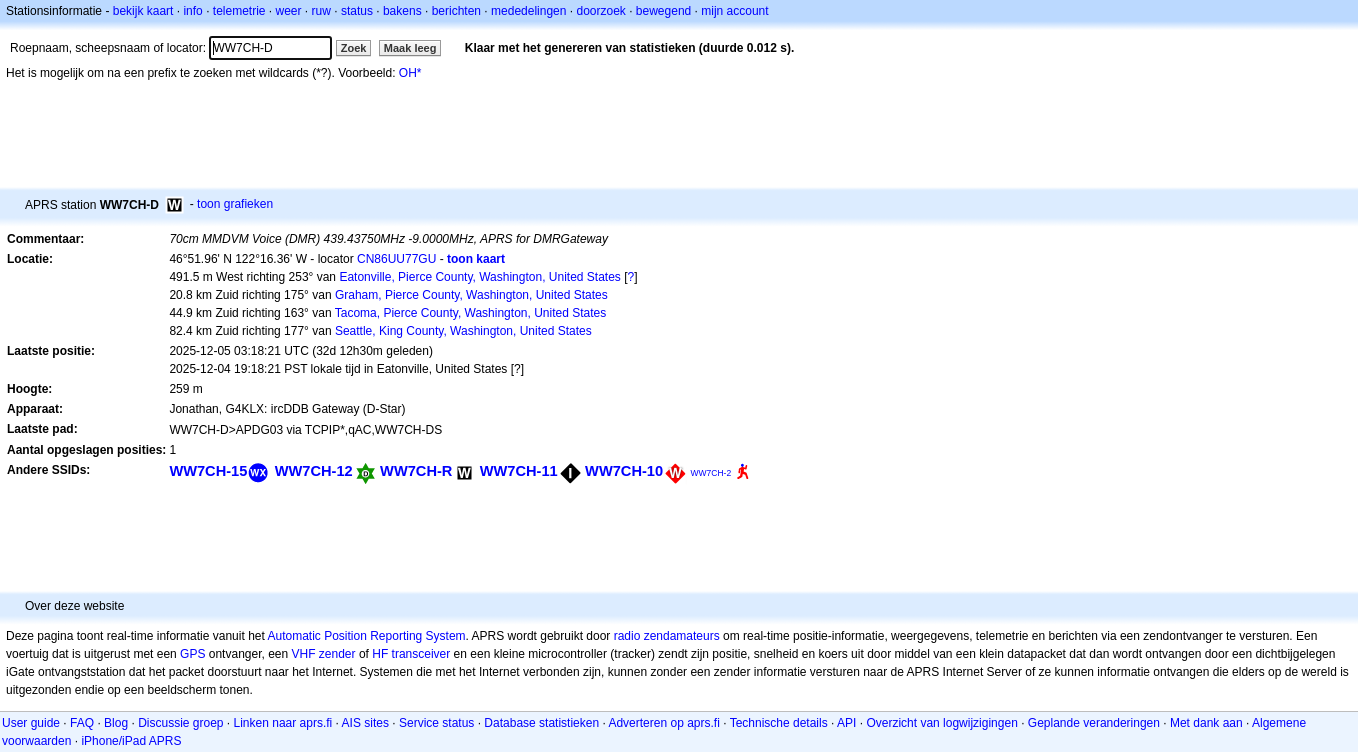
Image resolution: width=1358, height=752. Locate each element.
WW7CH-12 (314, 471)
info (192, 11)
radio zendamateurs (667, 636)
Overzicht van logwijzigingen (941, 723)
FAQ (82, 723)
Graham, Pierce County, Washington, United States (471, 295)
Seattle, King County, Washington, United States (463, 331)
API (846, 723)
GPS (192, 654)
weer (289, 11)
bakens (402, 11)
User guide (31, 723)
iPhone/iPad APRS (131, 741)
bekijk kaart (143, 11)
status (357, 11)
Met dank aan (1206, 723)
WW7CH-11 (519, 471)
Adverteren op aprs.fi (663, 723)
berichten (456, 11)
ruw (321, 11)
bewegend (663, 11)
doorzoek (600, 11)
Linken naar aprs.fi (283, 723)
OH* (410, 73)
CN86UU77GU (396, 259)
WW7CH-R (416, 471)
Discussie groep (180, 723)
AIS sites (365, 723)
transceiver (421, 654)
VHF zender (324, 654)
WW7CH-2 (710, 473)
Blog (116, 723)
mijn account (734, 11)
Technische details (779, 723)
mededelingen (528, 11)
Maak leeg (410, 48)
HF (380, 654)
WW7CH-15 (208, 471)
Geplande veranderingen (1094, 723)
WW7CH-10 (624, 471)
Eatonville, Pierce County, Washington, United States (479, 277)
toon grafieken (235, 204)
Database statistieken (541, 723)
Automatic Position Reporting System (366, 636)
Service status (436, 723)
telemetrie (239, 11)
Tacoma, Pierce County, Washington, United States (470, 313)
